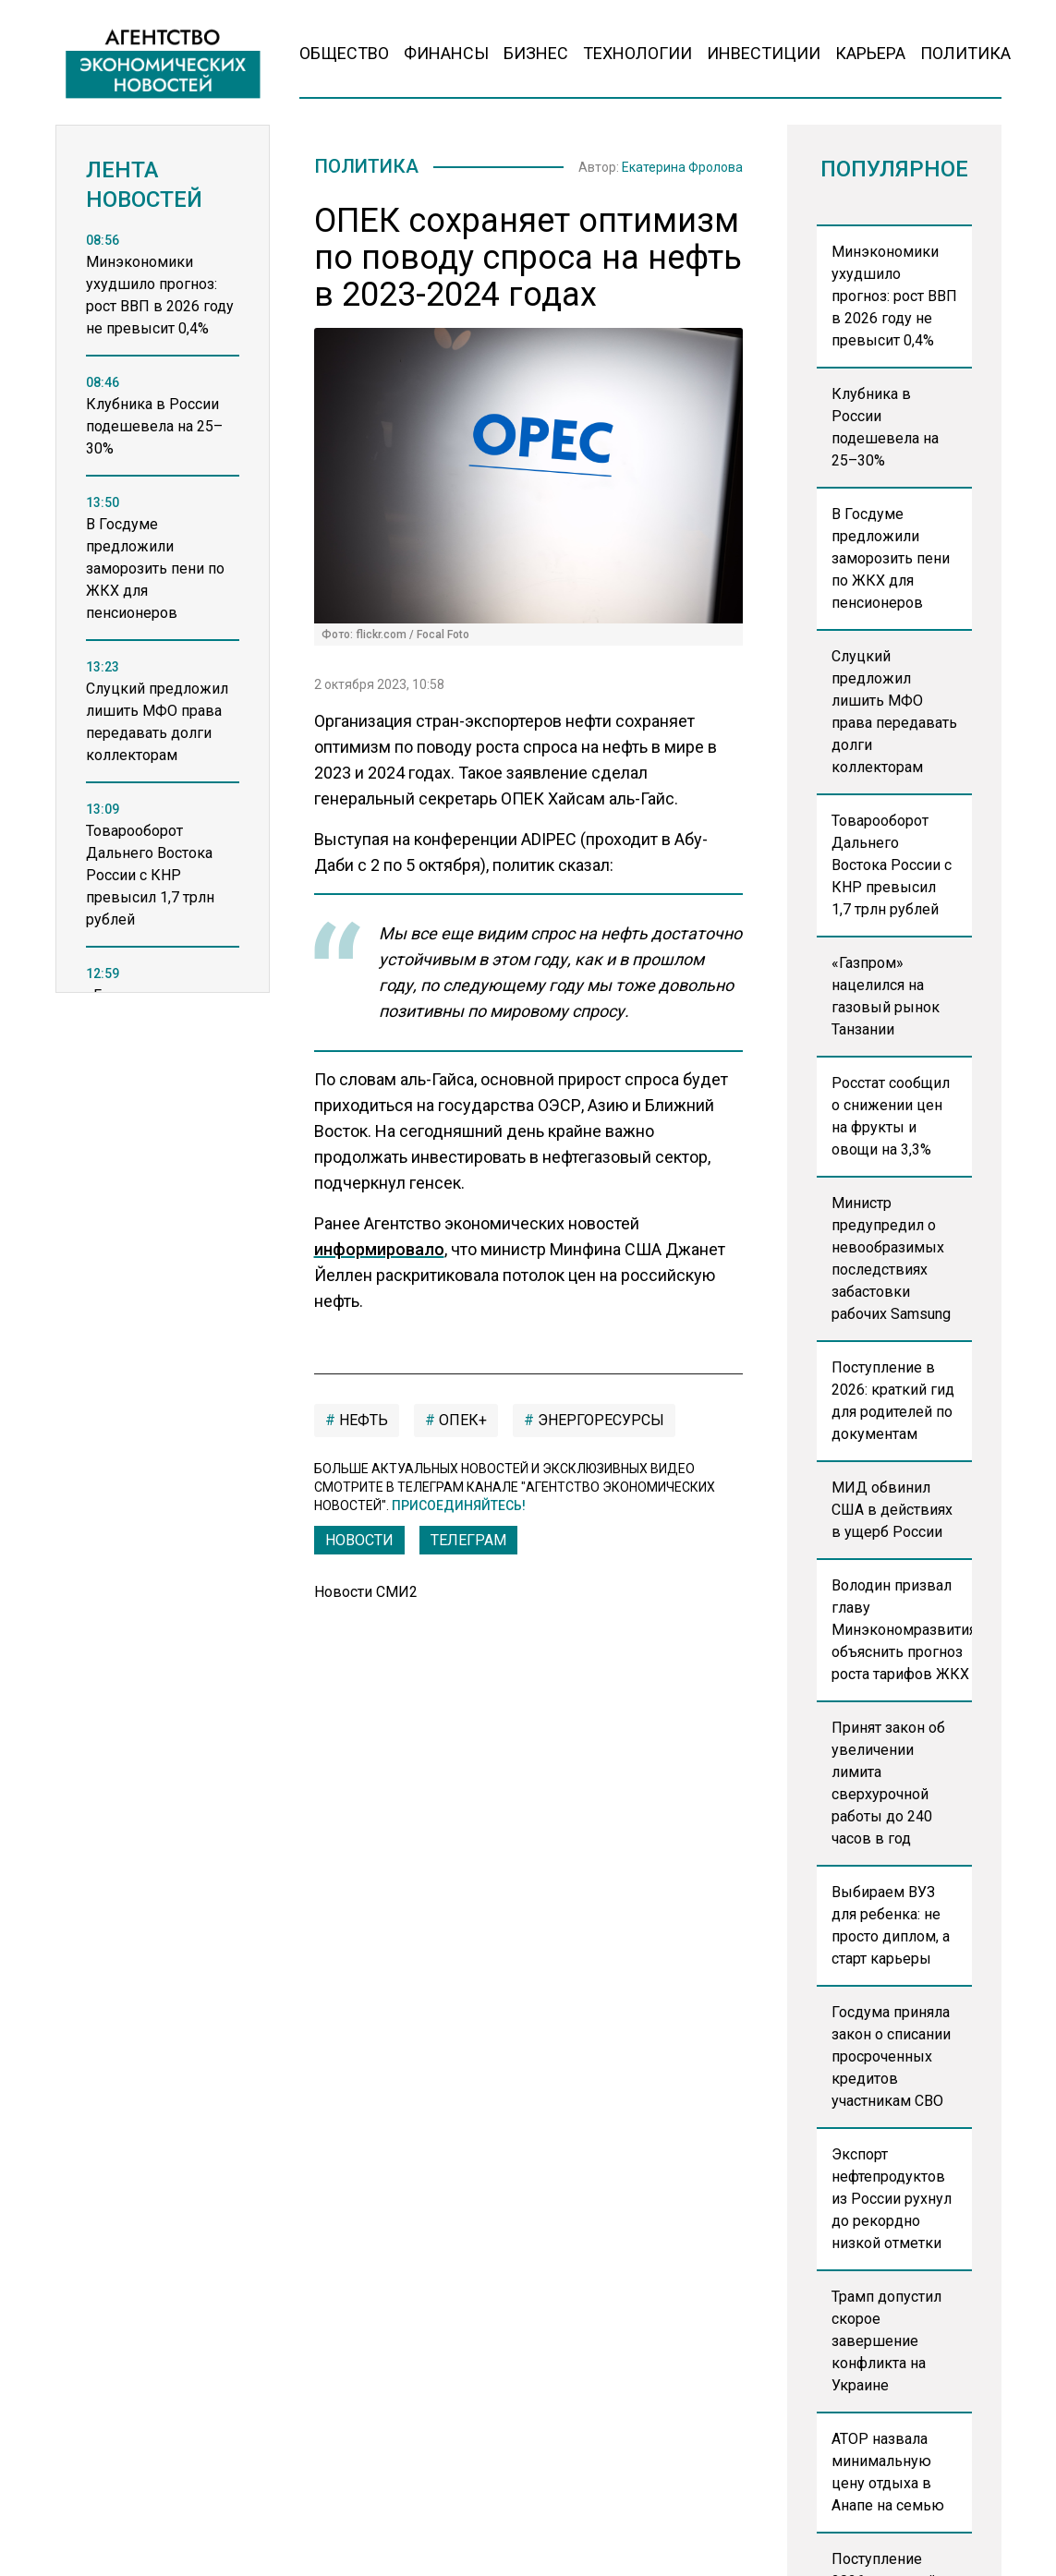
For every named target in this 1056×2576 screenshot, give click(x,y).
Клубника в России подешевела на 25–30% (885, 427)
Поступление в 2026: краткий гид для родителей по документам (892, 1401)
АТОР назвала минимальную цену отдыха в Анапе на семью (887, 2472)
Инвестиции (763, 53)
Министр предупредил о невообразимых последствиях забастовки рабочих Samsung (891, 1258)
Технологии (637, 53)
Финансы (446, 53)
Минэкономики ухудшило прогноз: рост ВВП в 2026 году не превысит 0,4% (894, 296)
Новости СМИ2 (366, 1595)
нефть (361, 1424)
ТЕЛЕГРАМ (468, 1544)
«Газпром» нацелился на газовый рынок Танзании (885, 996)
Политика (965, 53)
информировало (379, 1253)
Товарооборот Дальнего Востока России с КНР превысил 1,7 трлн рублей (891, 865)
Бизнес (536, 53)
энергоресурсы (599, 1424)
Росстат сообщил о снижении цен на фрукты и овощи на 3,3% (890, 1116)
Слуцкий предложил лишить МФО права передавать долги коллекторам (894, 711)
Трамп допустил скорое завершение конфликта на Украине (886, 2341)
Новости (359, 1544)
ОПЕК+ (461, 1424)
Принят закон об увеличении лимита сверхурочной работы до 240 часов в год (888, 1783)
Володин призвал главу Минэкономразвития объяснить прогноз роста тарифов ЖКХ (901, 1630)
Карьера (870, 53)
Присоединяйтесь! (459, 1509)
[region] (162, 632)
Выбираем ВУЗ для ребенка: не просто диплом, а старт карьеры (890, 1925)
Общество (344, 53)
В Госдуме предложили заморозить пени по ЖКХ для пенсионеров (890, 558)
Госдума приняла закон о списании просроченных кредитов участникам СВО (891, 2056)
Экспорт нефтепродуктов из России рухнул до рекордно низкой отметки (891, 2199)
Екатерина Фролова (682, 169)
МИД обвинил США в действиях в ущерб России (892, 1510)
